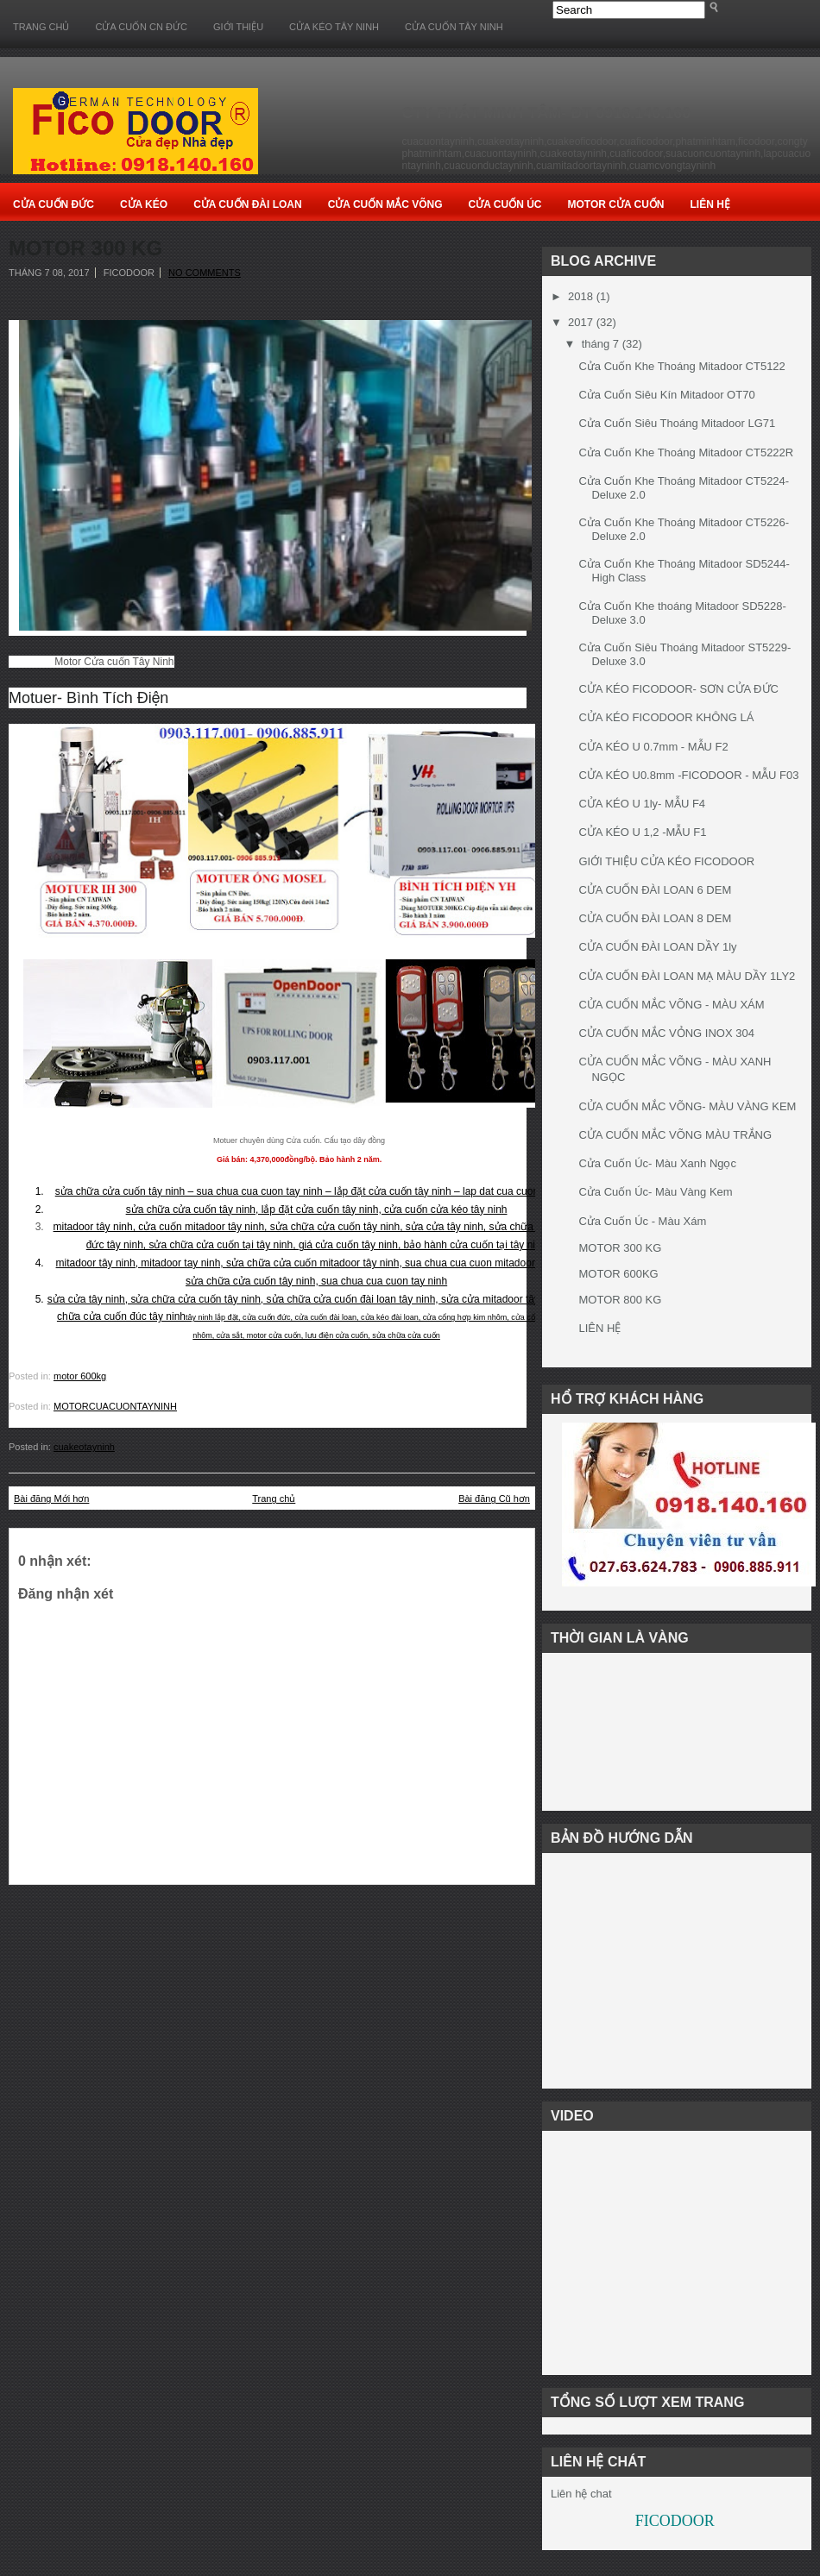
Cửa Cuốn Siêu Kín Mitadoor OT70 (666, 394)
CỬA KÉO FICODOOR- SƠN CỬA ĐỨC (678, 688)
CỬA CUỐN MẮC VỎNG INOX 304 (666, 1033)
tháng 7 (600, 343)
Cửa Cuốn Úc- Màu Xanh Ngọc (657, 1163)
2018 (580, 296)
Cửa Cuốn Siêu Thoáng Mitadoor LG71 (676, 423)
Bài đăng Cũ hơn (494, 1498)
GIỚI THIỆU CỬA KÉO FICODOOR (666, 861)
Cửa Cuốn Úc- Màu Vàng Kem (655, 1191)
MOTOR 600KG (618, 1273)
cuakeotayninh (84, 1447)
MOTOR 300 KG (85, 248)
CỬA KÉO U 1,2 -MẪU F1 (642, 832)
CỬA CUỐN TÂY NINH (454, 27)
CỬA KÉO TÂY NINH (334, 27)
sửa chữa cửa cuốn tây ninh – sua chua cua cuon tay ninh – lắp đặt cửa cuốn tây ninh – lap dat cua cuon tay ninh (316, 1191)
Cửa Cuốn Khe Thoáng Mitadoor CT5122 (681, 366)
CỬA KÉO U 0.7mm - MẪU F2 (653, 746)
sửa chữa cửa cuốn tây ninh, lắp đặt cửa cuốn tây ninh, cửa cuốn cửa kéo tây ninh (317, 1209)
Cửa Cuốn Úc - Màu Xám (642, 1221)
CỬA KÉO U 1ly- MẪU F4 (641, 803)
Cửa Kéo (143, 204)
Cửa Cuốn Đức (53, 204)
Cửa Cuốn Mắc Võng (385, 204)
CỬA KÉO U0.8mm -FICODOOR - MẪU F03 (688, 775)
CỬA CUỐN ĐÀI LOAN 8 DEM (654, 918)
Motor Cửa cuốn (615, 204)
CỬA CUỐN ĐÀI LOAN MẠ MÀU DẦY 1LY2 (686, 976)
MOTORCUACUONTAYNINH (115, 1406)
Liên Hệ (709, 204)
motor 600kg (80, 1376)
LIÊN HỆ (599, 1328)
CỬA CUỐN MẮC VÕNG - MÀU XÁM (671, 1004)
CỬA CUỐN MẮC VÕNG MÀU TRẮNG (675, 1134)
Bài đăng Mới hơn (51, 1498)
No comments (204, 272)
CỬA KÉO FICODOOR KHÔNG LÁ (666, 717)
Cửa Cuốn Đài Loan (247, 204)
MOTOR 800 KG (619, 1299)
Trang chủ (41, 27)
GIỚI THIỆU (238, 27)
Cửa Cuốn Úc (505, 204)
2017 (580, 322)
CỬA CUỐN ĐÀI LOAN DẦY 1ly (657, 946)
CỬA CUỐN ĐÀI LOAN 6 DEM (654, 889)
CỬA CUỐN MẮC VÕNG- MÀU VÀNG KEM (687, 1106)
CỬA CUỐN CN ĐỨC (140, 27)
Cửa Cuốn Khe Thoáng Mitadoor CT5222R (685, 452)
